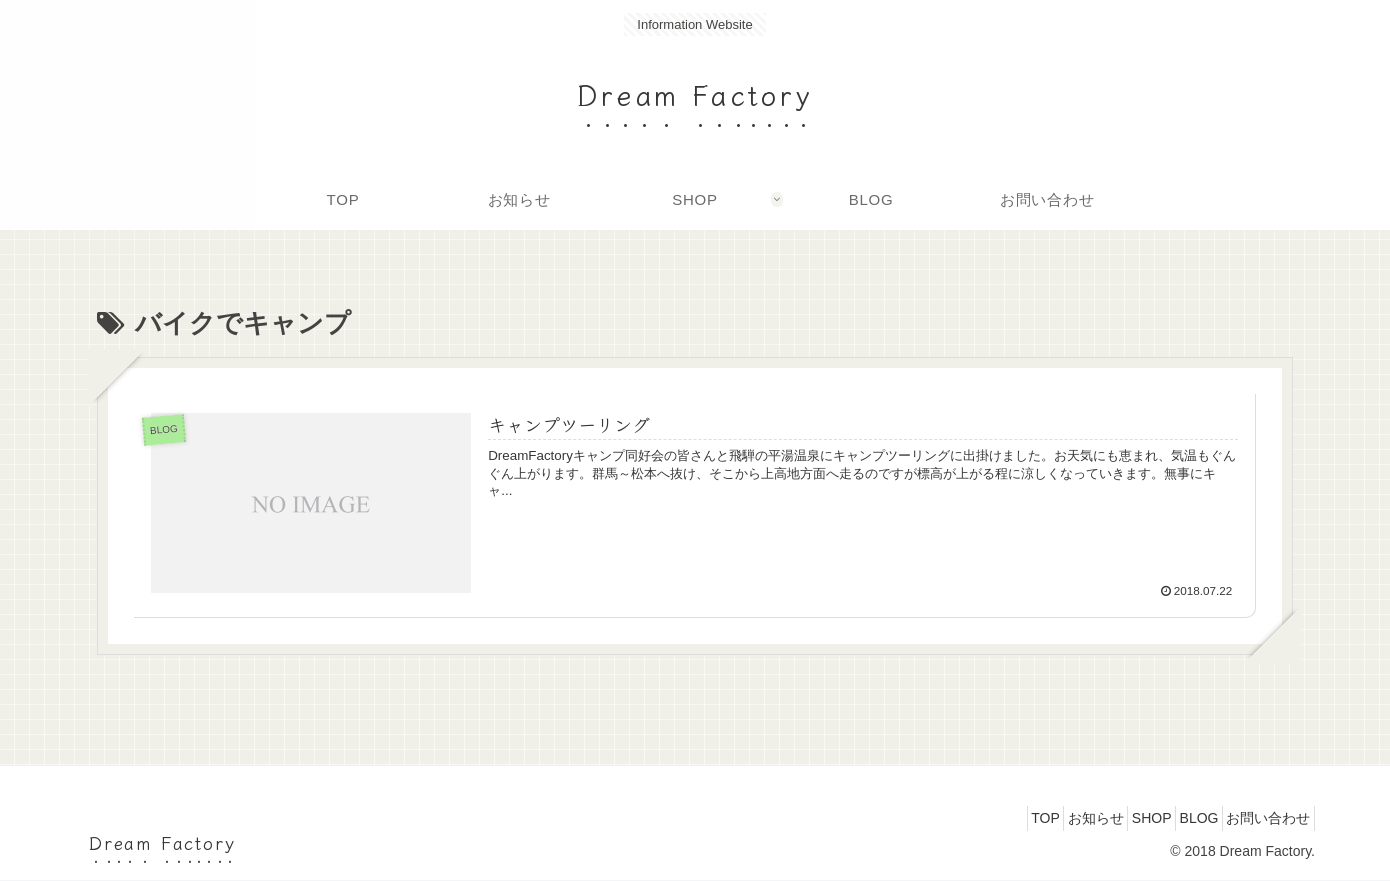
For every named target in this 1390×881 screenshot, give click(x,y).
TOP (987, 818)
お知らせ (1050, 818)
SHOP (1119, 818)
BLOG (1179, 818)
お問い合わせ (1262, 818)
